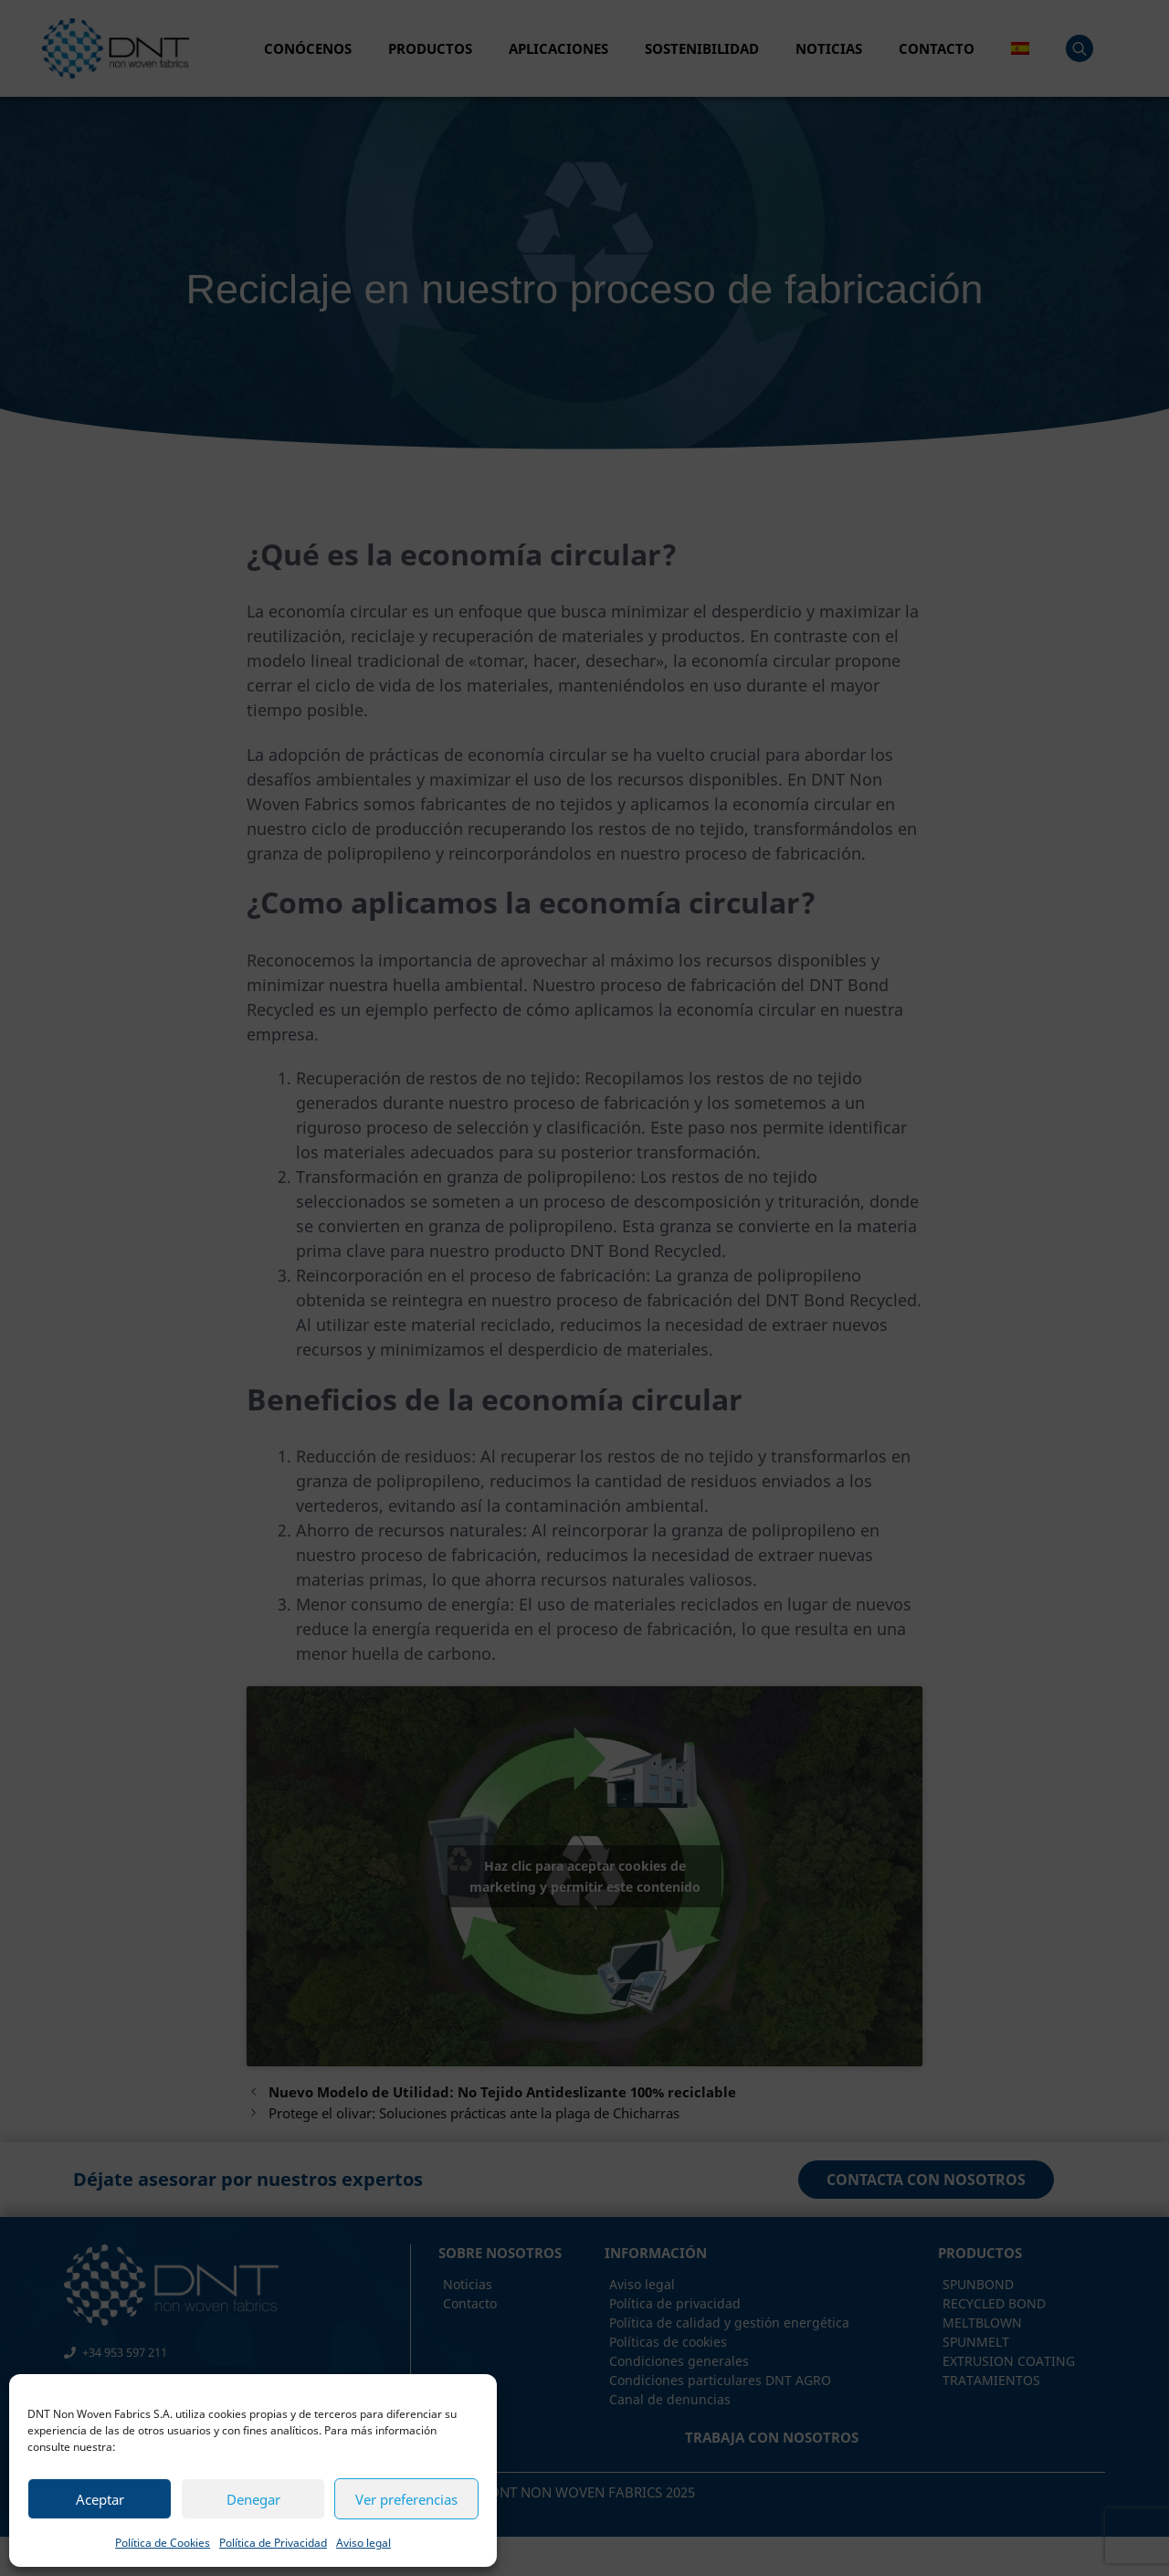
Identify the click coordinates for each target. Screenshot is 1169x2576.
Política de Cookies (162, 2542)
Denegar (253, 2499)
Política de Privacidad (273, 2542)
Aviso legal (363, 2542)
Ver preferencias (406, 2499)
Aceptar (100, 2499)
